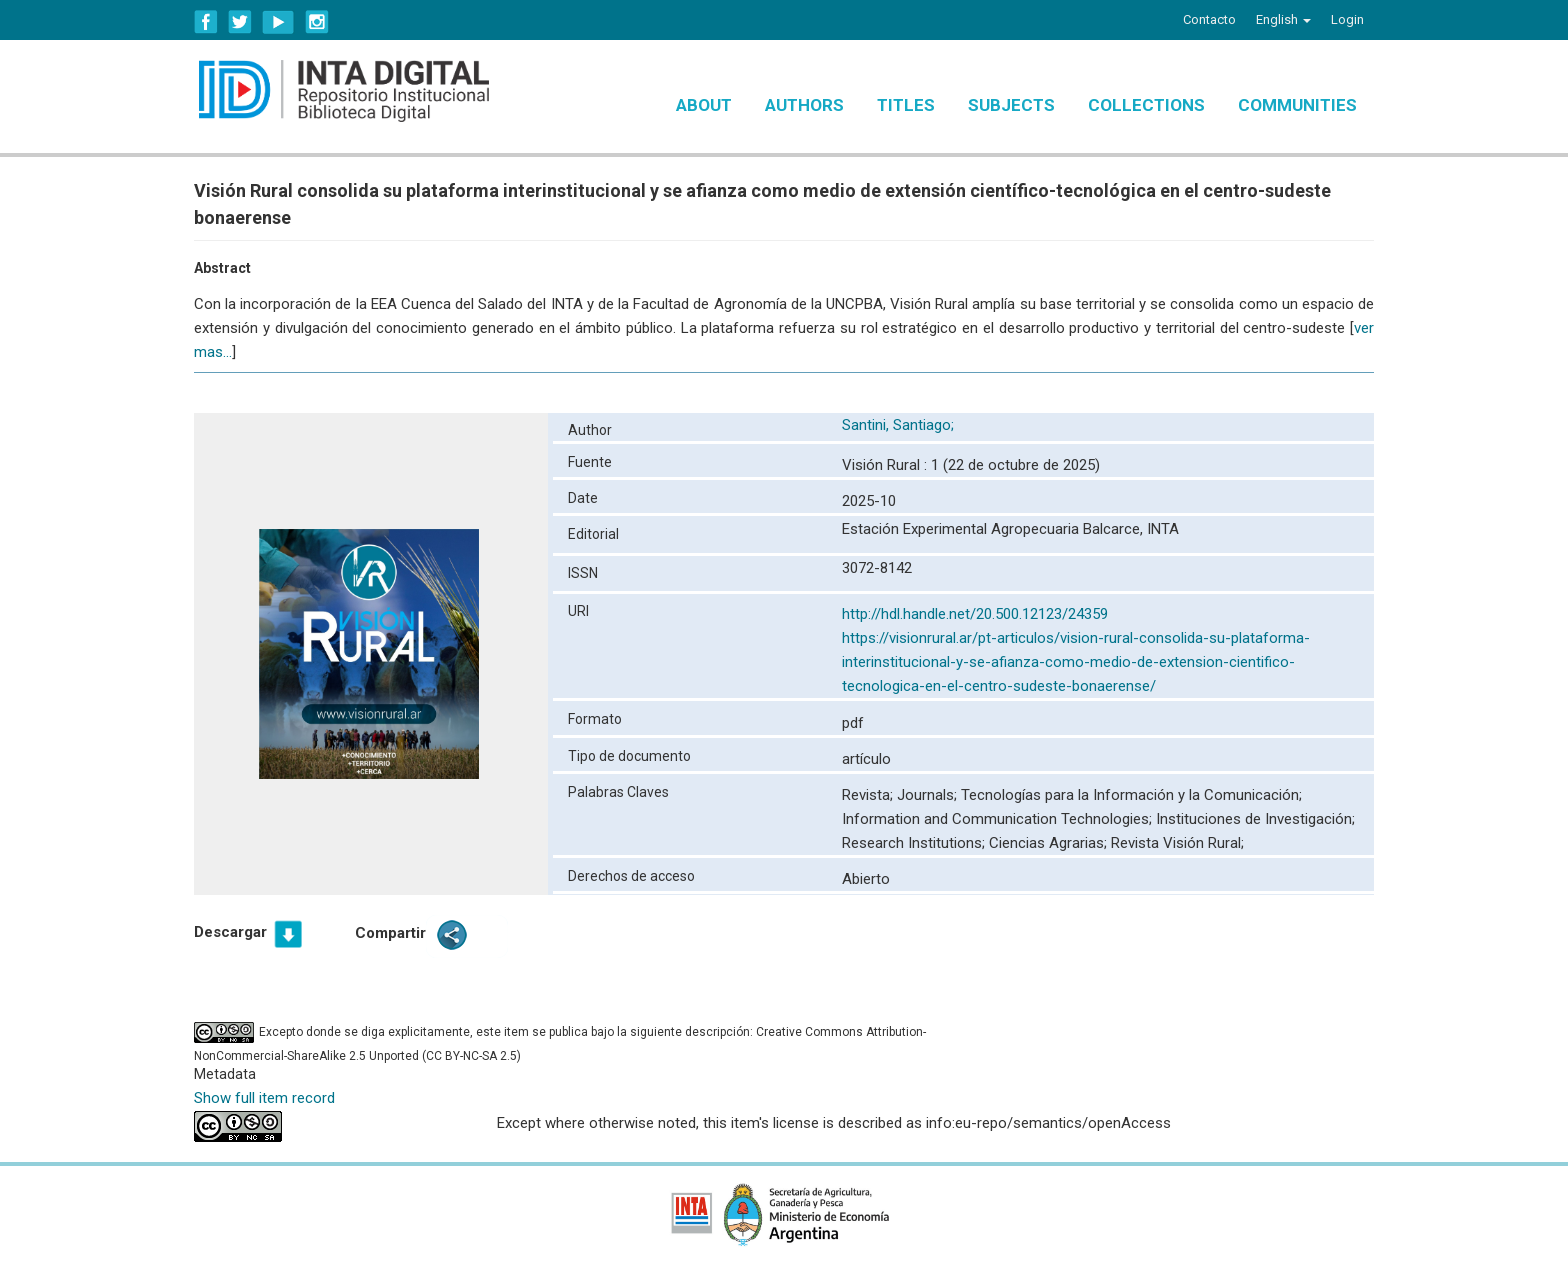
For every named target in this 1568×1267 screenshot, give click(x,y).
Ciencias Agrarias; (1050, 843)
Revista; (869, 795)
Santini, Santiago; (900, 425)
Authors (804, 105)
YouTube (278, 22)
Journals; (929, 795)
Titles (906, 105)
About (704, 105)
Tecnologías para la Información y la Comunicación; (1131, 795)
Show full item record (264, 1098)
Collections (1146, 105)
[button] (1283, 20)
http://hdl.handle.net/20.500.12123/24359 (975, 614)
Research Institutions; (915, 843)
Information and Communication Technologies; (999, 819)
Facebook (206, 22)
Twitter (240, 22)
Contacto (1209, 19)
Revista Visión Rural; (1177, 843)
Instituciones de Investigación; (1255, 819)
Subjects (1011, 105)
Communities (1297, 105)
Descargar (230, 932)
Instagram (317, 22)
